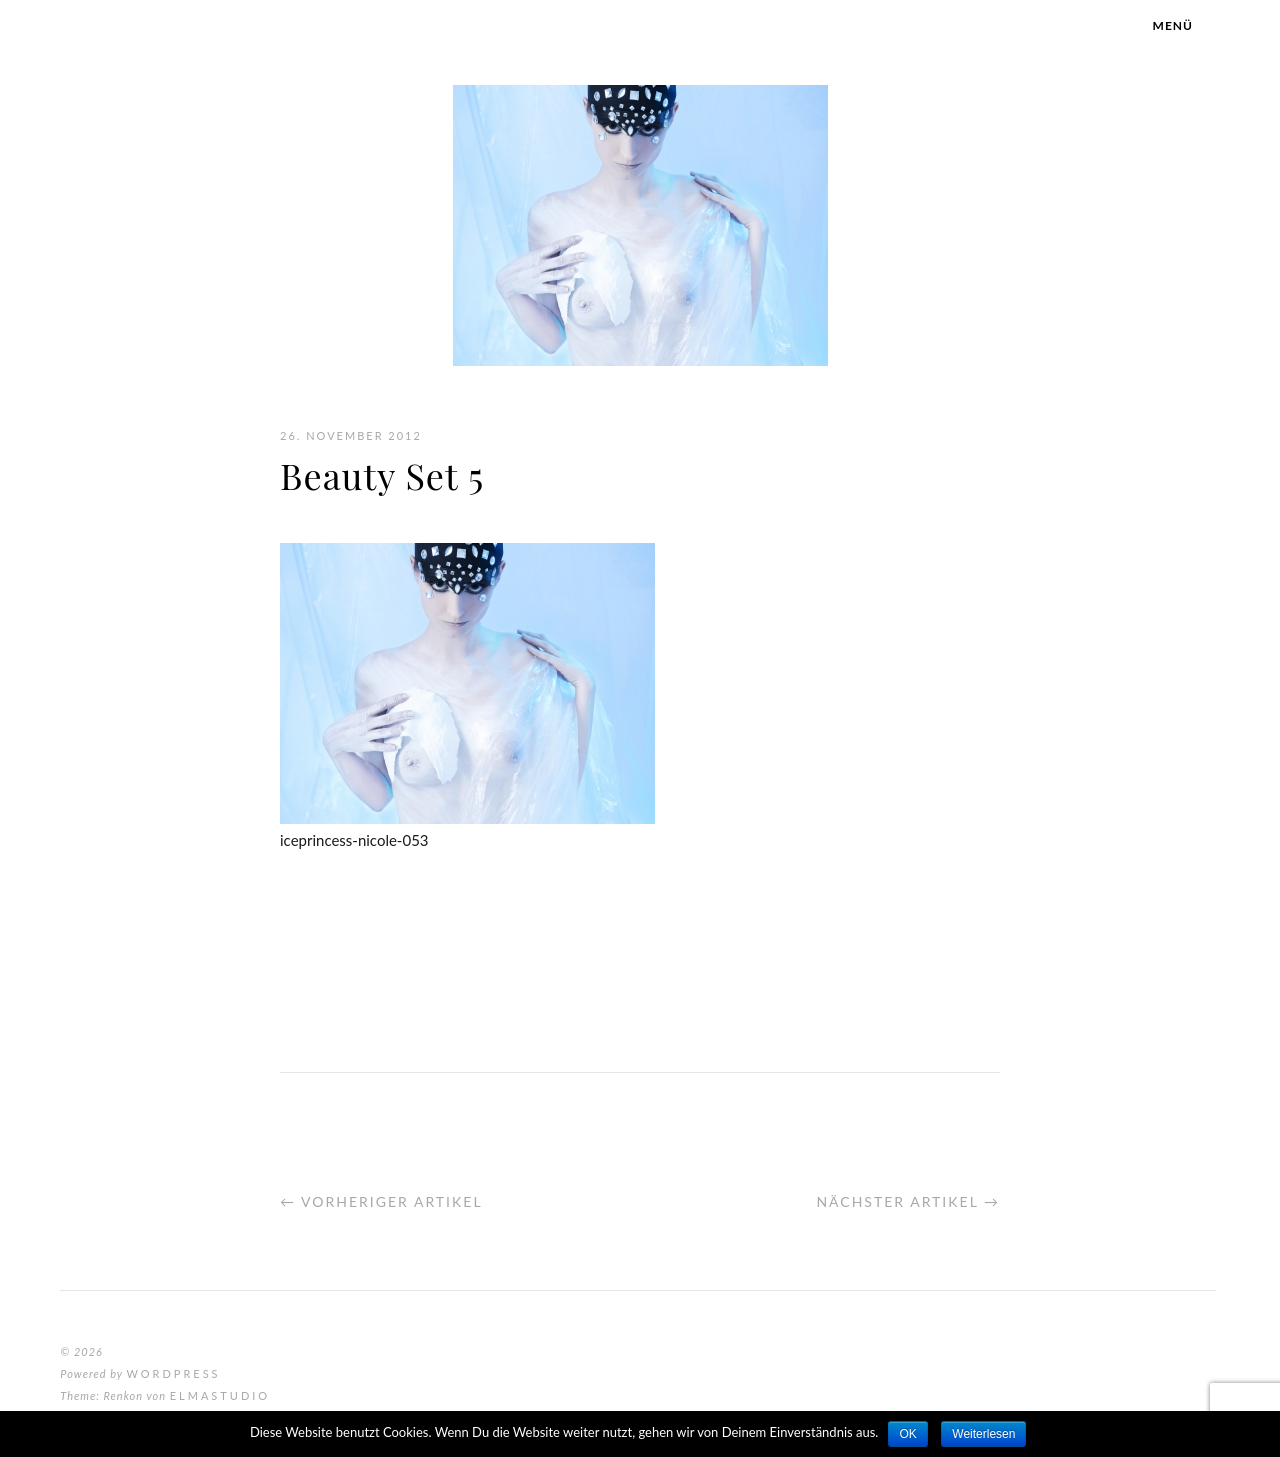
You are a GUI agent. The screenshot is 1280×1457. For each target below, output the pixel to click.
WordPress (173, 1373)
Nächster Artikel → (908, 1201)
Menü (1173, 25)
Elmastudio (220, 1395)
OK (907, 1434)
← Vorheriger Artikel (381, 1201)
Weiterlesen (983, 1434)
